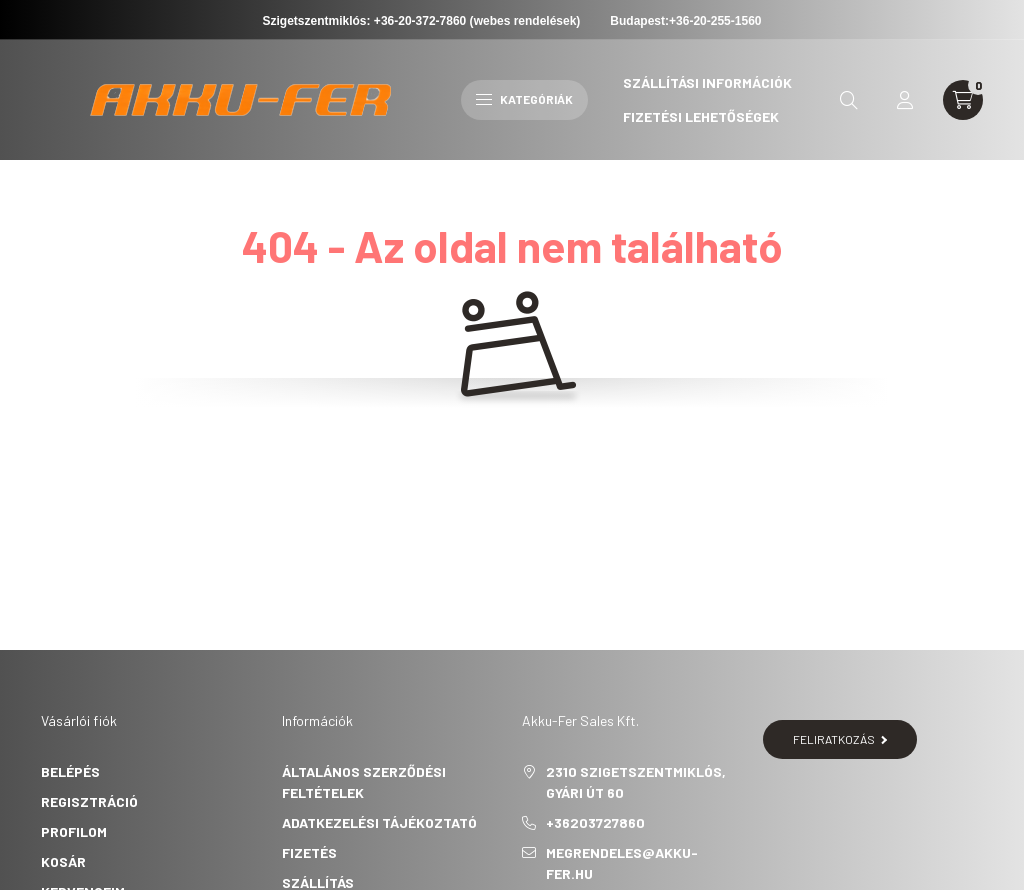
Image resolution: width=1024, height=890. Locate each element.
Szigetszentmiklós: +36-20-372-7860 (365, 21)
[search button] (849, 100)
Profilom (74, 831)
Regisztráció (89, 801)
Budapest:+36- (685, 21)
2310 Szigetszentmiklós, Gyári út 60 (636, 782)
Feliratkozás (840, 739)
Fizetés (309, 852)
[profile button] (905, 100)
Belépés (70, 771)
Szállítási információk (707, 82)
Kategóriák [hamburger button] (524, 99)
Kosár (63, 861)
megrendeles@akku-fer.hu (622, 863)
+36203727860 (595, 822)
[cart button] (963, 100)
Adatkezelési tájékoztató (379, 822)
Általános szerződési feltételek (364, 782)
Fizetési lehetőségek (701, 116)
